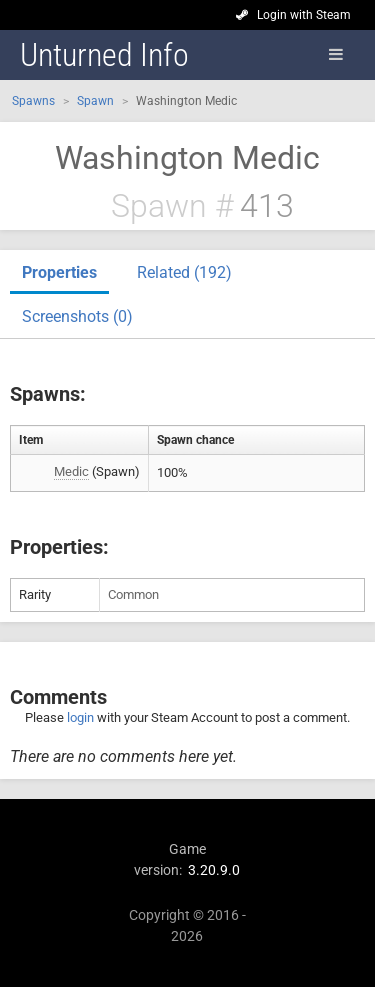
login (80, 717)
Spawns (33, 101)
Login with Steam (304, 15)
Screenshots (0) (77, 316)
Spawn (95, 101)
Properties (59, 272)
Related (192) (184, 272)
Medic (71, 471)
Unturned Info (104, 55)
